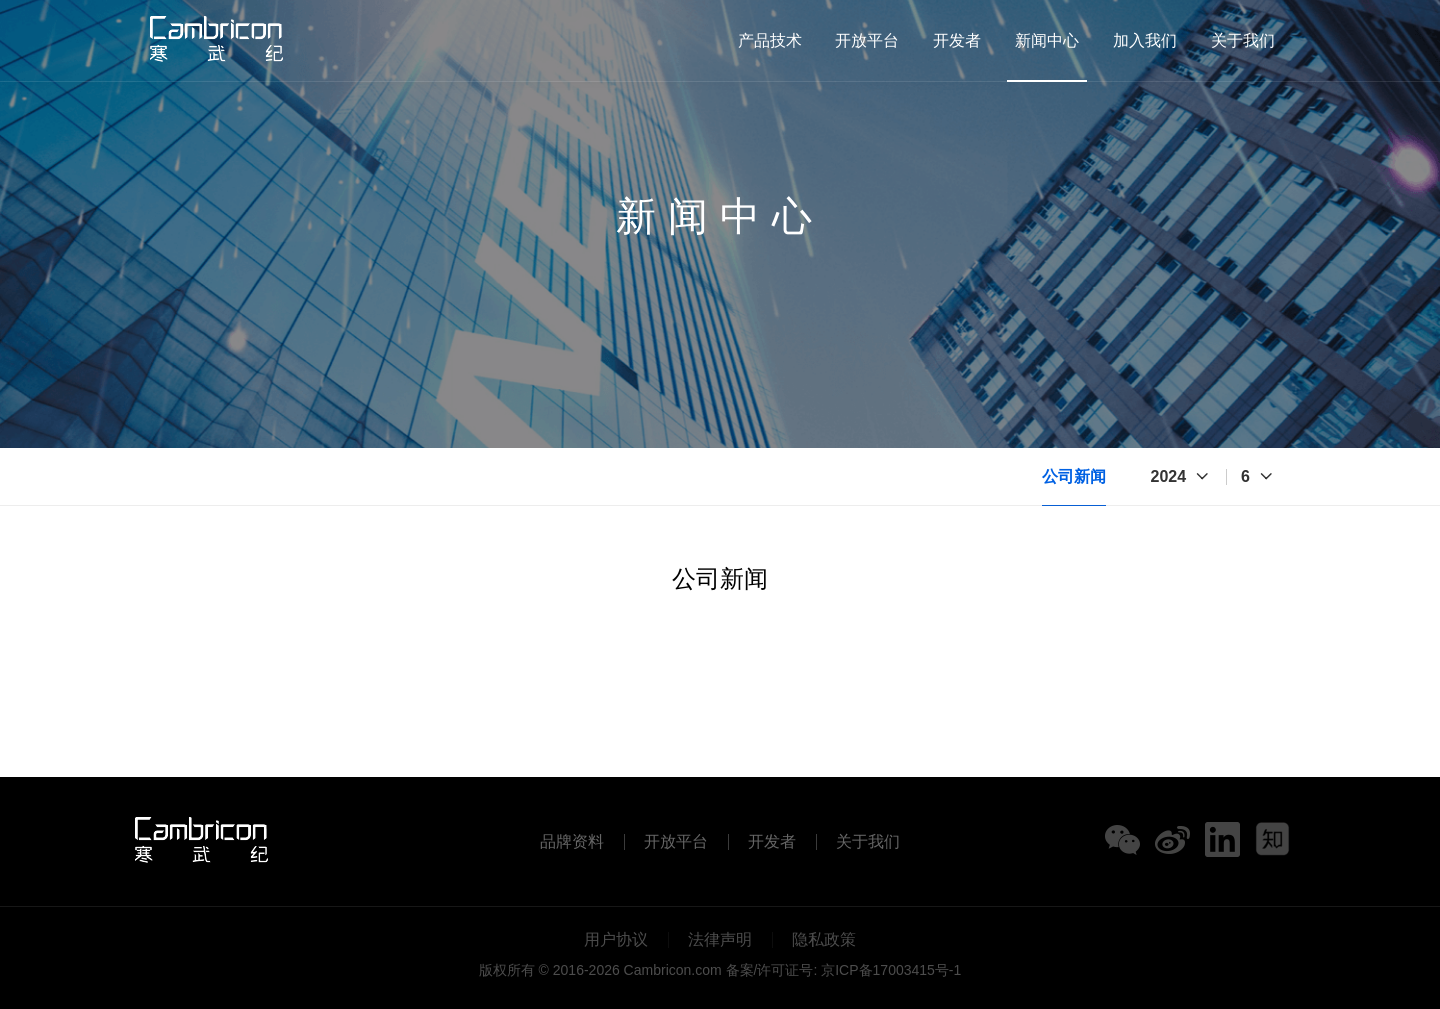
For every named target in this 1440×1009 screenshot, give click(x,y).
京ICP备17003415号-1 (891, 970)
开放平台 (867, 40)
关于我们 (1243, 40)
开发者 (957, 40)
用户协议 (616, 940)
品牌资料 (572, 842)
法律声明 (720, 940)
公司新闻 (1074, 476)
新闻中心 (1047, 40)
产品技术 (770, 40)
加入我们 (1145, 40)
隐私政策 (824, 940)
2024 (1169, 476)
